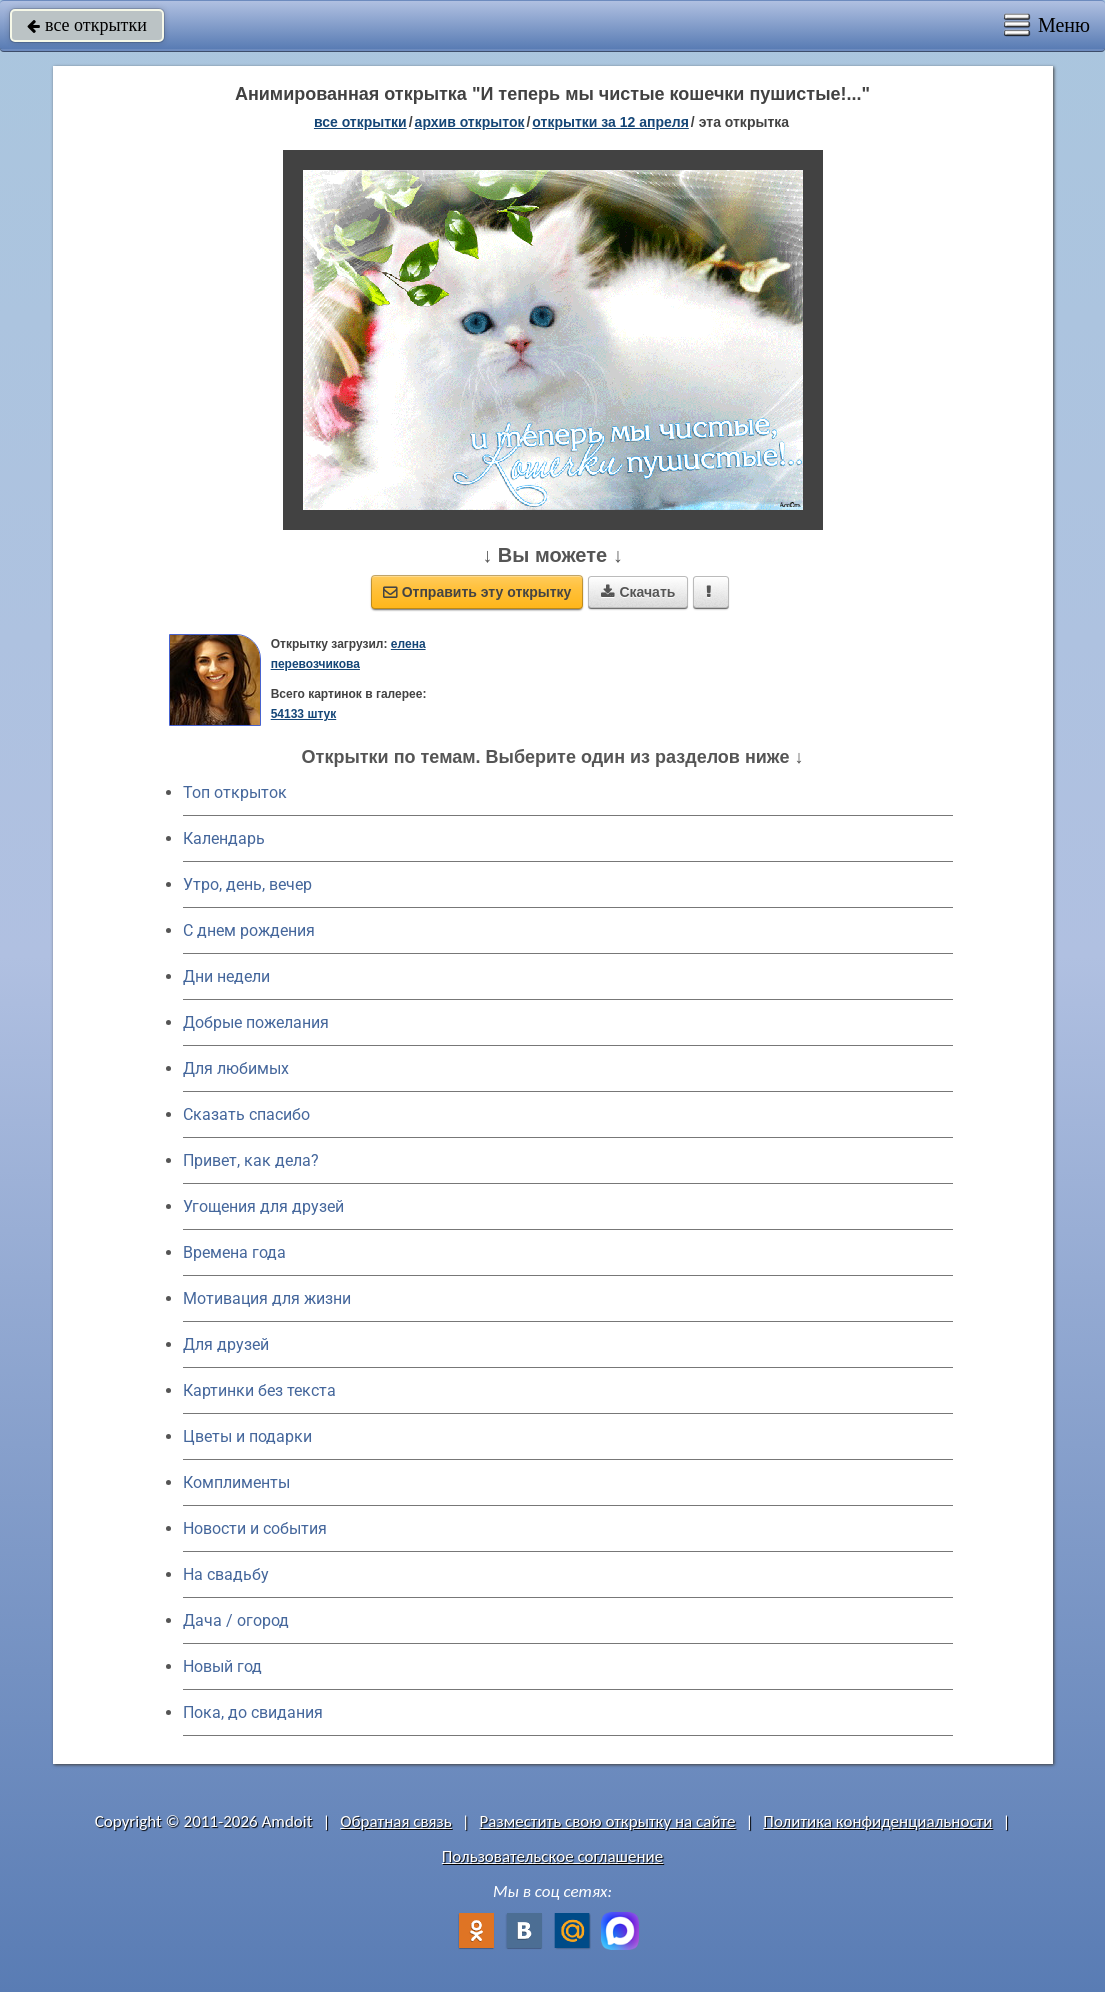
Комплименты (236, 1482)
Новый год (222, 1666)
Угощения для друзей (263, 1206)
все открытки (87, 25)
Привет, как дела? (251, 1160)
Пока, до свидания (253, 1712)
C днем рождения (249, 930)
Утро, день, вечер (247, 884)
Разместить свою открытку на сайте (608, 1821)
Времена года (234, 1252)
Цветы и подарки (247, 1436)
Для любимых (236, 1068)
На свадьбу (226, 1574)
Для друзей (226, 1344)
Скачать (638, 592)
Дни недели (226, 976)
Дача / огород (236, 1620)
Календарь (224, 838)
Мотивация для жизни (267, 1298)
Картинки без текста (259, 1390)
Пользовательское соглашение (552, 1856)
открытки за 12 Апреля (610, 122)
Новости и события (255, 1528)
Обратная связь (396, 1821)
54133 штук (304, 714)
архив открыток (470, 122)
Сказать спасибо (246, 1114)
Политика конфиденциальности (877, 1821)
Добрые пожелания (256, 1022)
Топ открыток (235, 792)
